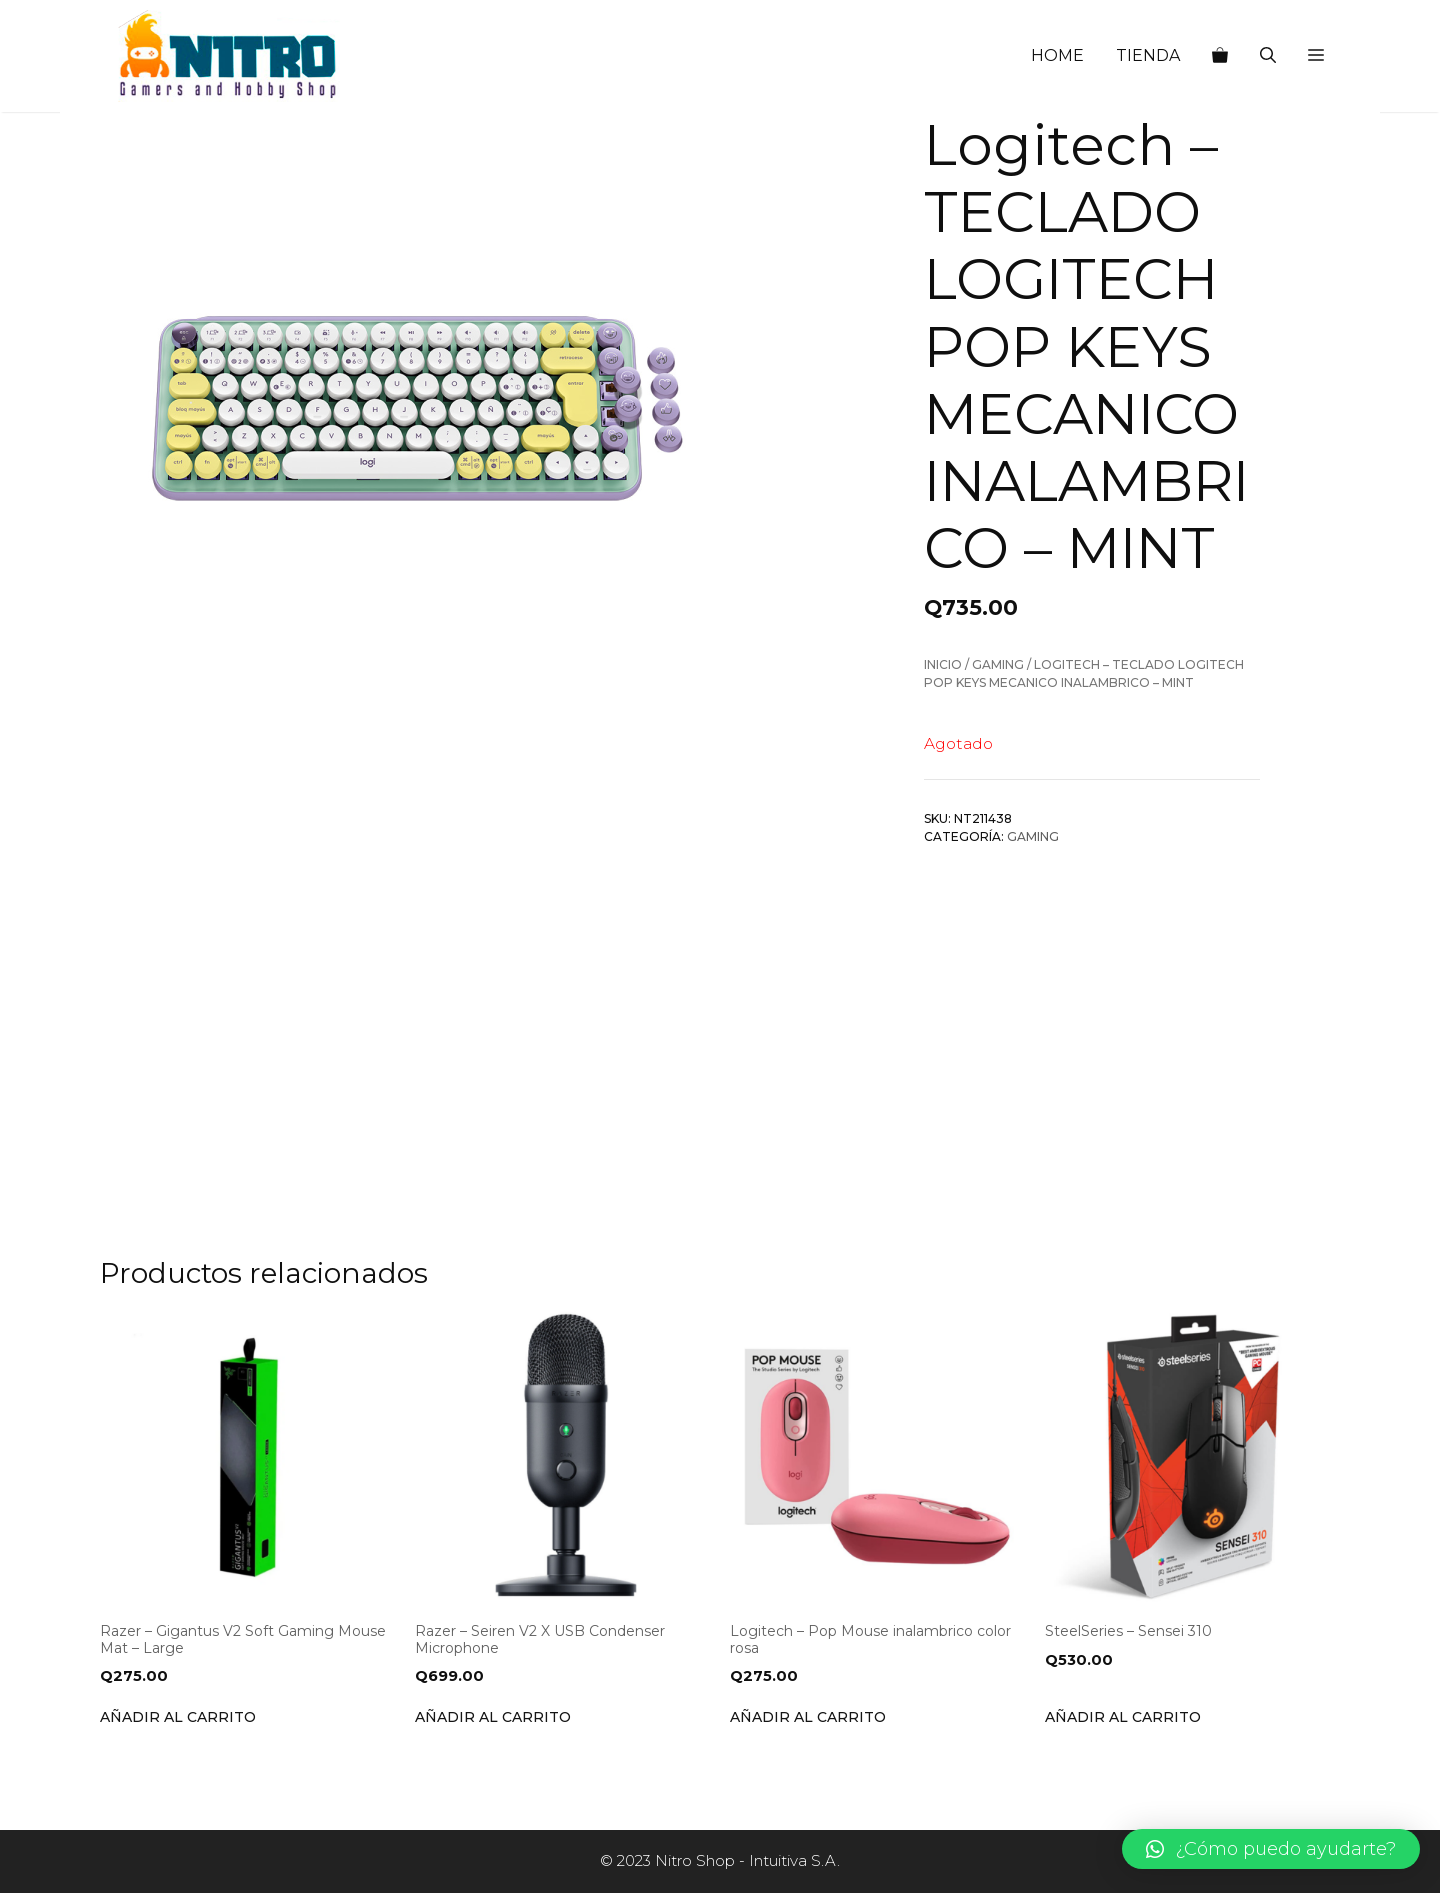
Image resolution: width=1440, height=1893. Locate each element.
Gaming (998, 664)
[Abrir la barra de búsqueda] (1268, 56)
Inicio (943, 664)
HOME (1057, 55)
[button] (1316, 56)
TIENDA (1148, 55)
